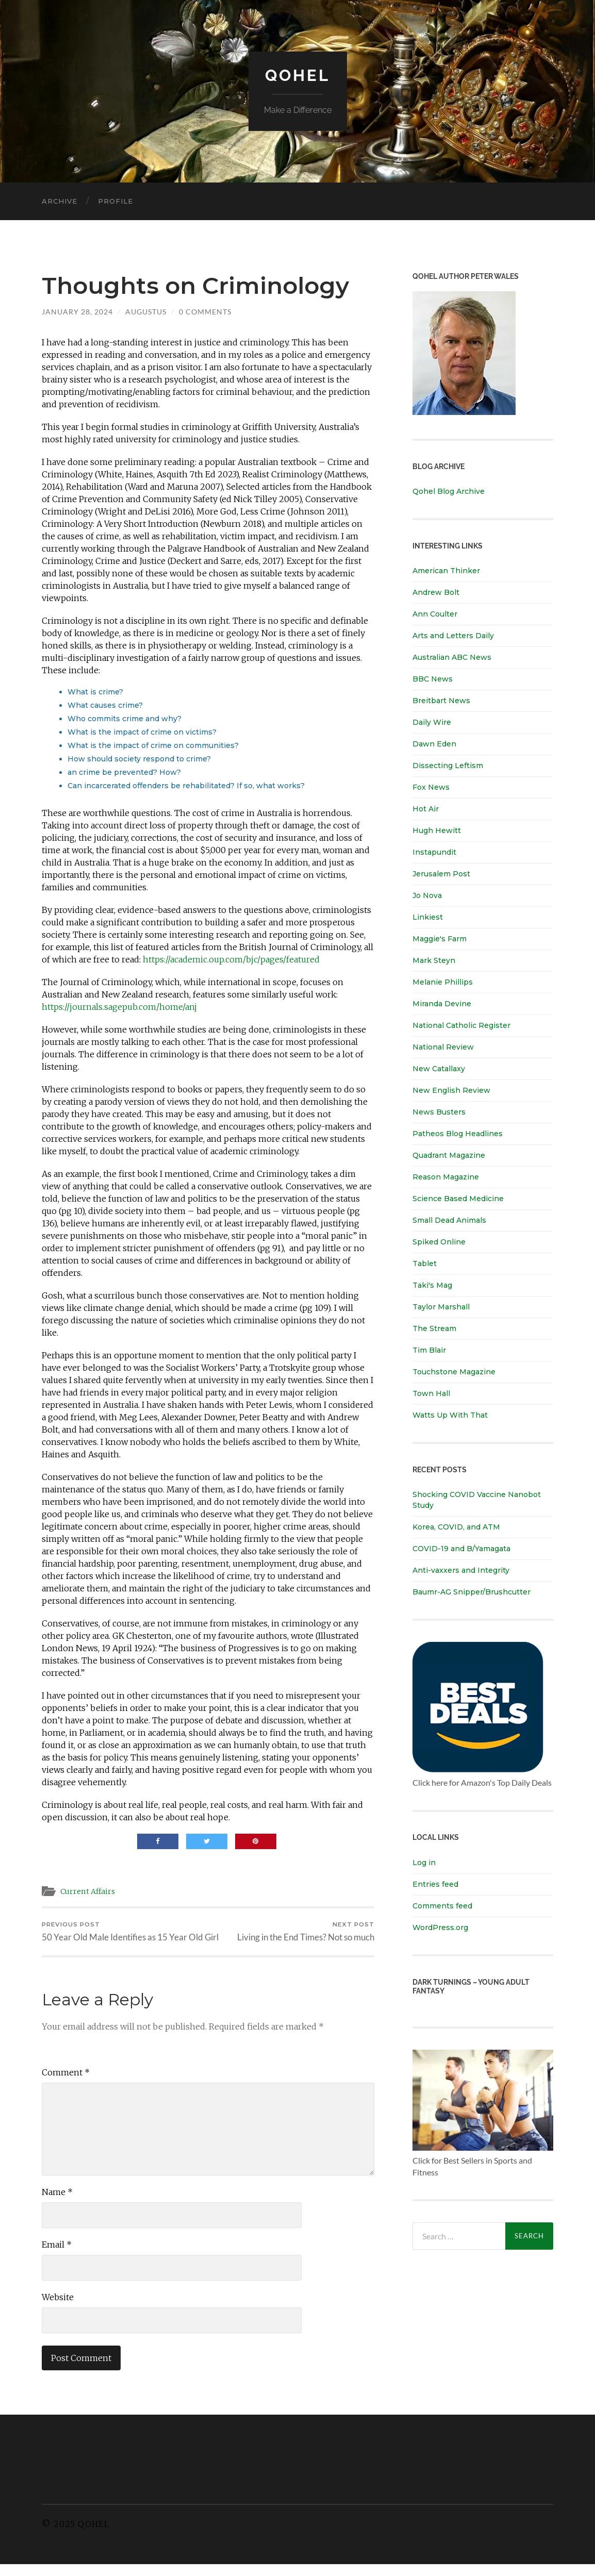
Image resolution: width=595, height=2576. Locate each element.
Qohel (297, 75)
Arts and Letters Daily (453, 635)
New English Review (451, 1090)
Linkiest (427, 917)
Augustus (146, 311)
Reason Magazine (445, 1177)
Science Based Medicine (458, 1198)
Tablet (424, 1263)
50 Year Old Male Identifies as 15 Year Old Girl (123, 1937)
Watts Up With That (450, 1415)
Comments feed (442, 1905)
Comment (66, 2084)
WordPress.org (440, 1927)
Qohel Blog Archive (448, 491)
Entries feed (435, 1883)
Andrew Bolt (435, 592)
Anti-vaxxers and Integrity (460, 1570)
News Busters (439, 1112)
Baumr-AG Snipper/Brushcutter (471, 1592)
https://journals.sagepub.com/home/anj (119, 1007)
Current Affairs (89, 1891)
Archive (59, 201)
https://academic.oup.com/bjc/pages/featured (231, 959)
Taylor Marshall (441, 1306)
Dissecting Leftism (447, 765)
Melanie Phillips (442, 982)
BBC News (432, 679)
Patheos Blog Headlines (457, 1133)
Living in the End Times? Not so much (305, 1932)
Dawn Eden (434, 744)
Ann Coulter (434, 614)
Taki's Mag (432, 1285)
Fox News (431, 787)
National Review (443, 1047)
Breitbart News (441, 700)
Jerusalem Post (441, 873)
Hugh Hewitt (436, 830)
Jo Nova (427, 895)
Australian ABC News (451, 657)
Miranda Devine (441, 1003)
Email (57, 2256)
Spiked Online (439, 1242)
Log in (424, 1862)
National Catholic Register (461, 1025)
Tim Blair (429, 1350)
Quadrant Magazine (448, 1155)
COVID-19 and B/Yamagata (462, 1548)
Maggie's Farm (439, 938)
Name (57, 2203)
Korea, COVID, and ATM (456, 1527)
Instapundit (434, 852)
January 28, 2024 (77, 311)
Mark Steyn (433, 960)
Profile (115, 201)
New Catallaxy (438, 1068)
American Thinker (446, 570)
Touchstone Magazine (453, 1371)
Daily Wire (431, 722)
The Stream (434, 1328)
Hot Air (425, 808)
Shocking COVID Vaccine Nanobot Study (476, 1500)
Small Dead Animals (449, 1220)
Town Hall (431, 1393)
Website (58, 2308)
